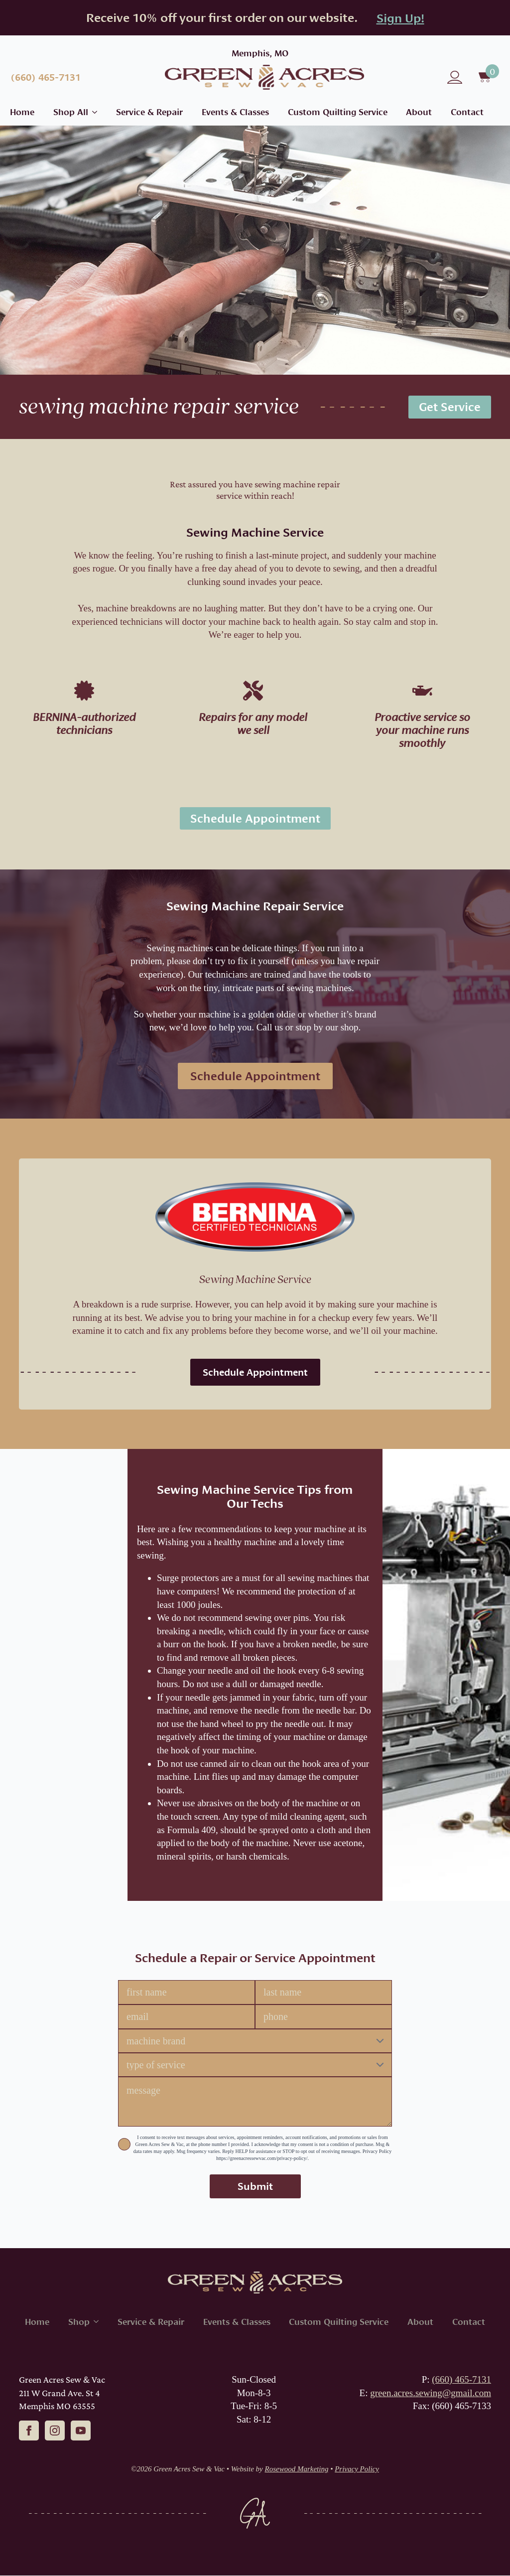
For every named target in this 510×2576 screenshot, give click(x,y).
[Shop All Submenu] (92, 112)
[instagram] (55, 2431)
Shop (79, 2322)
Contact (467, 112)
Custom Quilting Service (337, 112)
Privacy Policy (357, 2469)
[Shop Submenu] (94, 2322)
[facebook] (29, 2431)
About (419, 112)
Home (22, 112)
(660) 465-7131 (461, 2380)
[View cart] (486, 77)
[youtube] (81, 2431)
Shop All (70, 112)
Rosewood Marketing (297, 2469)
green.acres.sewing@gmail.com (430, 2393)
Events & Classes (235, 112)
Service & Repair (149, 112)
